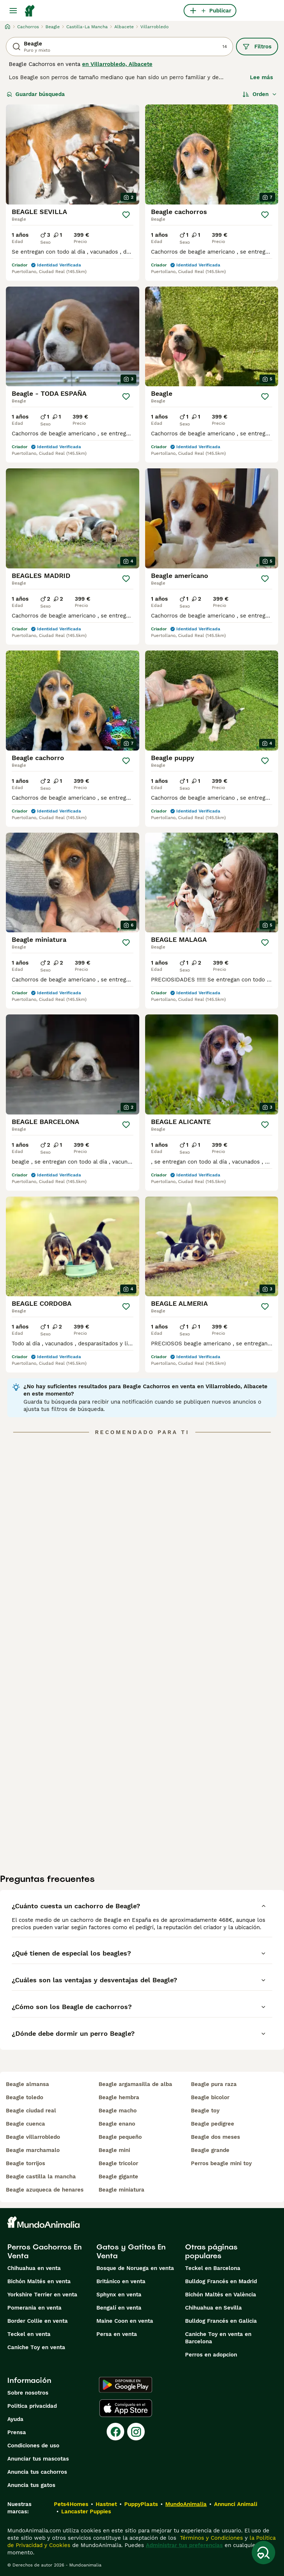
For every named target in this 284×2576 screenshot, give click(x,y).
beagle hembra (119, 2097)
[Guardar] (126, 214)
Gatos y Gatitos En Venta (131, 2251)
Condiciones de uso (33, 2445)
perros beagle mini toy (221, 2163)
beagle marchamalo (33, 2150)
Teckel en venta (29, 2334)
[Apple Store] (125, 2408)
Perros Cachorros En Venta (44, 2251)
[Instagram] (136, 2431)
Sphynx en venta (118, 2294)
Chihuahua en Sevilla (213, 2307)
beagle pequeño (120, 2137)
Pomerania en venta (34, 2307)
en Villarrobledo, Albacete (117, 64)
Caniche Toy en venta (36, 2347)
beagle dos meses (215, 2137)
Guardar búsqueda (36, 94)
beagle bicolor (210, 2097)
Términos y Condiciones (210, 2538)
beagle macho (118, 2110)
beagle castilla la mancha (41, 2176)
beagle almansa (27, 2084)
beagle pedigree (212, 2123)
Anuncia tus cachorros (37, 2472)
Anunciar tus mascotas (38, 2458)
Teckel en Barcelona (212, 2268)
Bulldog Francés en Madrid (221, 2281)
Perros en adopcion (211, 2354)
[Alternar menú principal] (13, 10)
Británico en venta (120, 2281)
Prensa (16, 2432)
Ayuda (15, 2419)
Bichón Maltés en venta (39, 2281)
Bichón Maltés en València (220, 2294)
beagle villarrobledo (33, 2137)
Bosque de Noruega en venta (135, 2268)
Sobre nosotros (27, 2392)
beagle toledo (24, 2097)
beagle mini (114, 2150)
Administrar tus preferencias (184, 2545)
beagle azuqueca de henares (45, 2189)
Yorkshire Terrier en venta (42, 2294)
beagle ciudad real (31, 2110)
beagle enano (117, 2123)
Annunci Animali (235, 2504)
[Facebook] (115, 2431)
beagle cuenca (25, 2123)
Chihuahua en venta (34, 2268)
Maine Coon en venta (124, 2321)
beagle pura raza (214, 2084)
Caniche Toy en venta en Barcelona (218, 2338)
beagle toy (205, 2110)
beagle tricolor (118, 2163)
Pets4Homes (71, 2504)
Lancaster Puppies (86, 2511)
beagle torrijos (25, 2163)
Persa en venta (116, 2334)
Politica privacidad (32, 2406)
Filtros (257, 46)
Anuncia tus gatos (31, 2485)
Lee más (261, 77)
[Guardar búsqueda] (263, 2552)
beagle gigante (118, 2176)
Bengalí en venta (118, 2307)
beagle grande (210, 2150)
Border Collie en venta (37, 2321)
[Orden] (260, 94)
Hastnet (106, 2504)
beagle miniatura (121, 2189)
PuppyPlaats (141, 2504)
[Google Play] (125, 2384)
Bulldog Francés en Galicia (221, 2321)
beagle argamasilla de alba (135, 2084)
